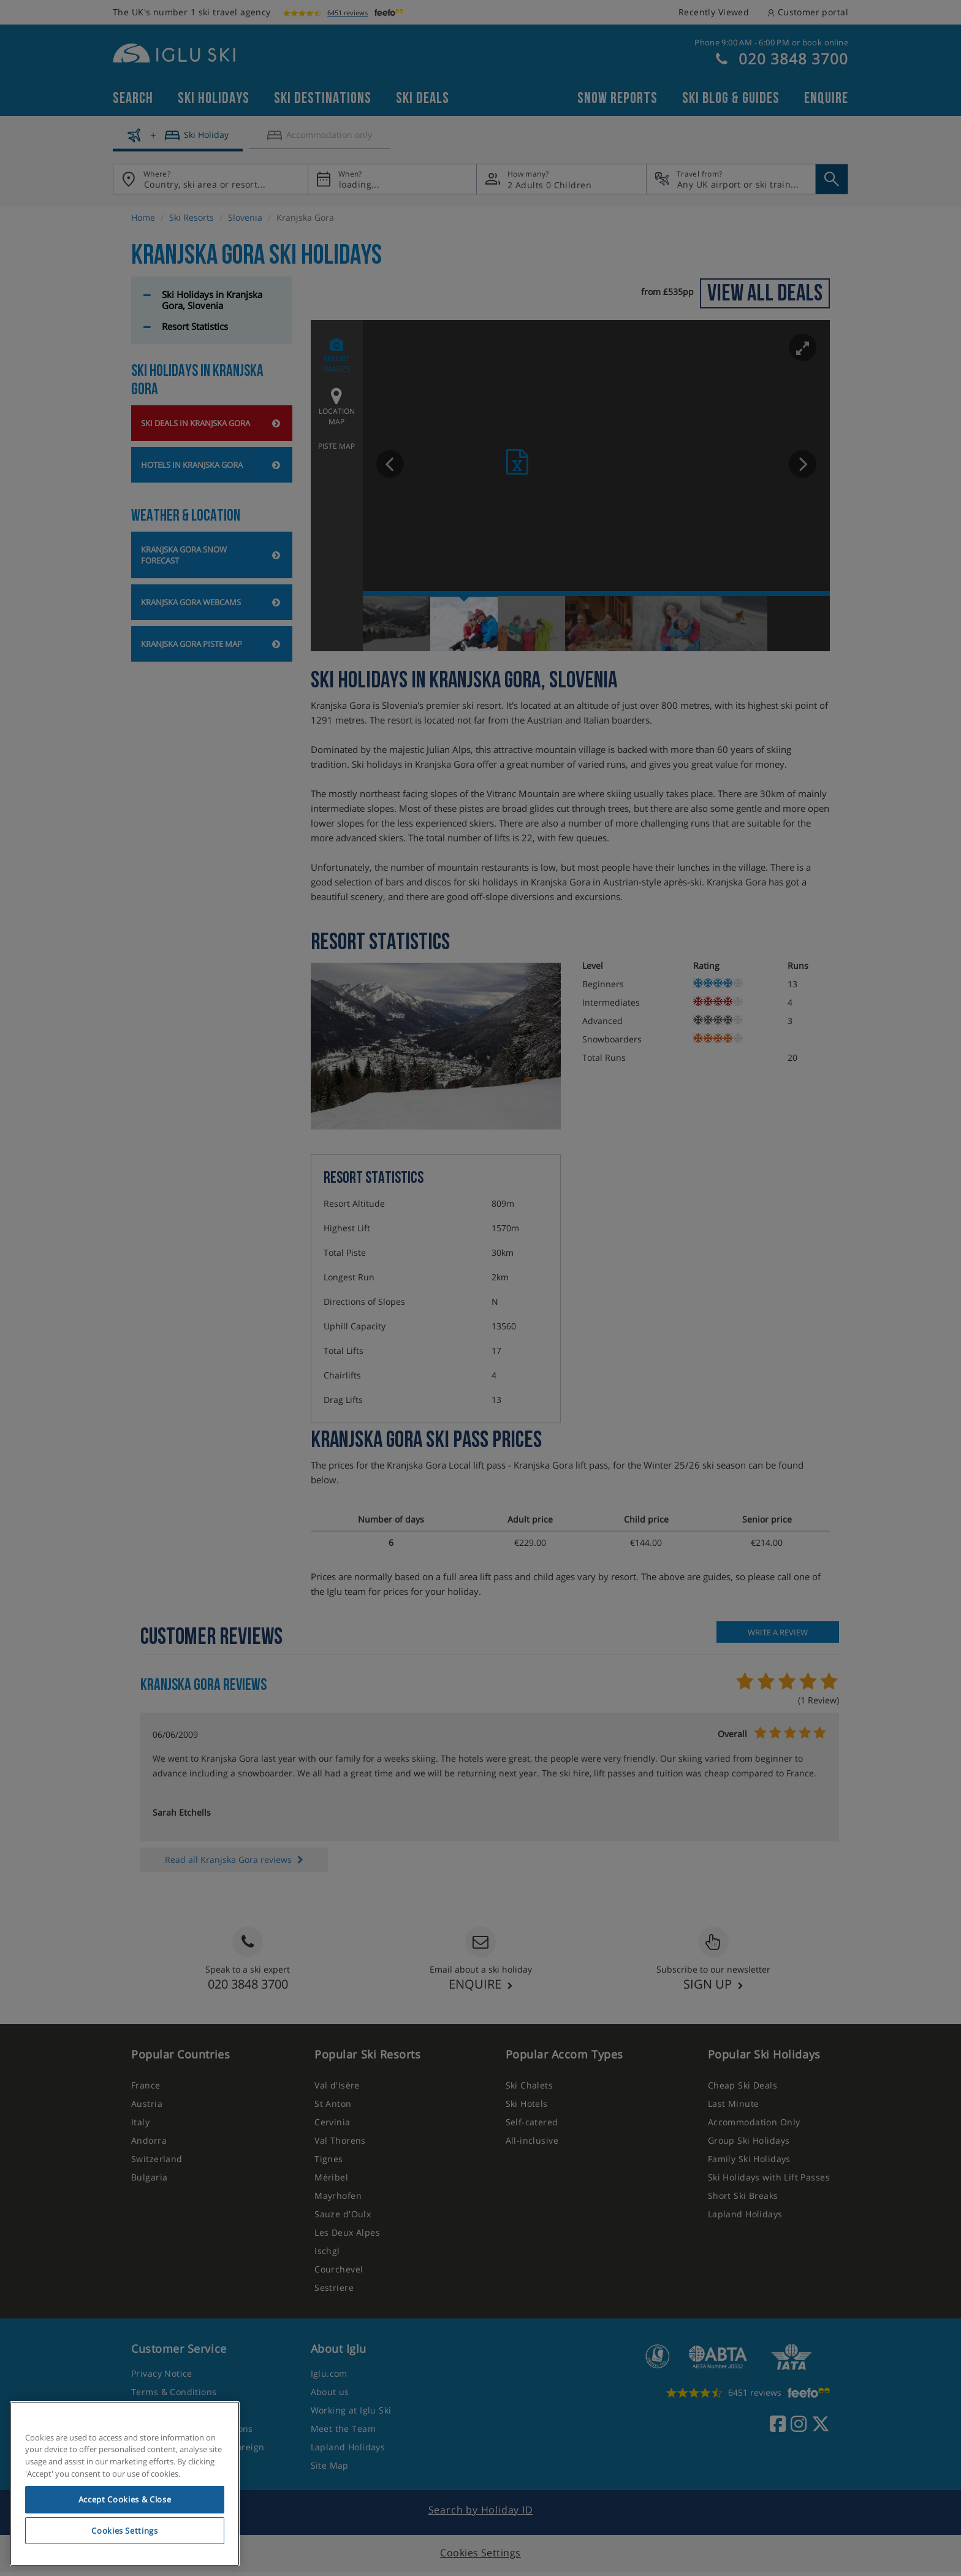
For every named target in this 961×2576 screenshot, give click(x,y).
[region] (125, 2484)
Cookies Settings (124, 2530)
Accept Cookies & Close (124, 2499)
